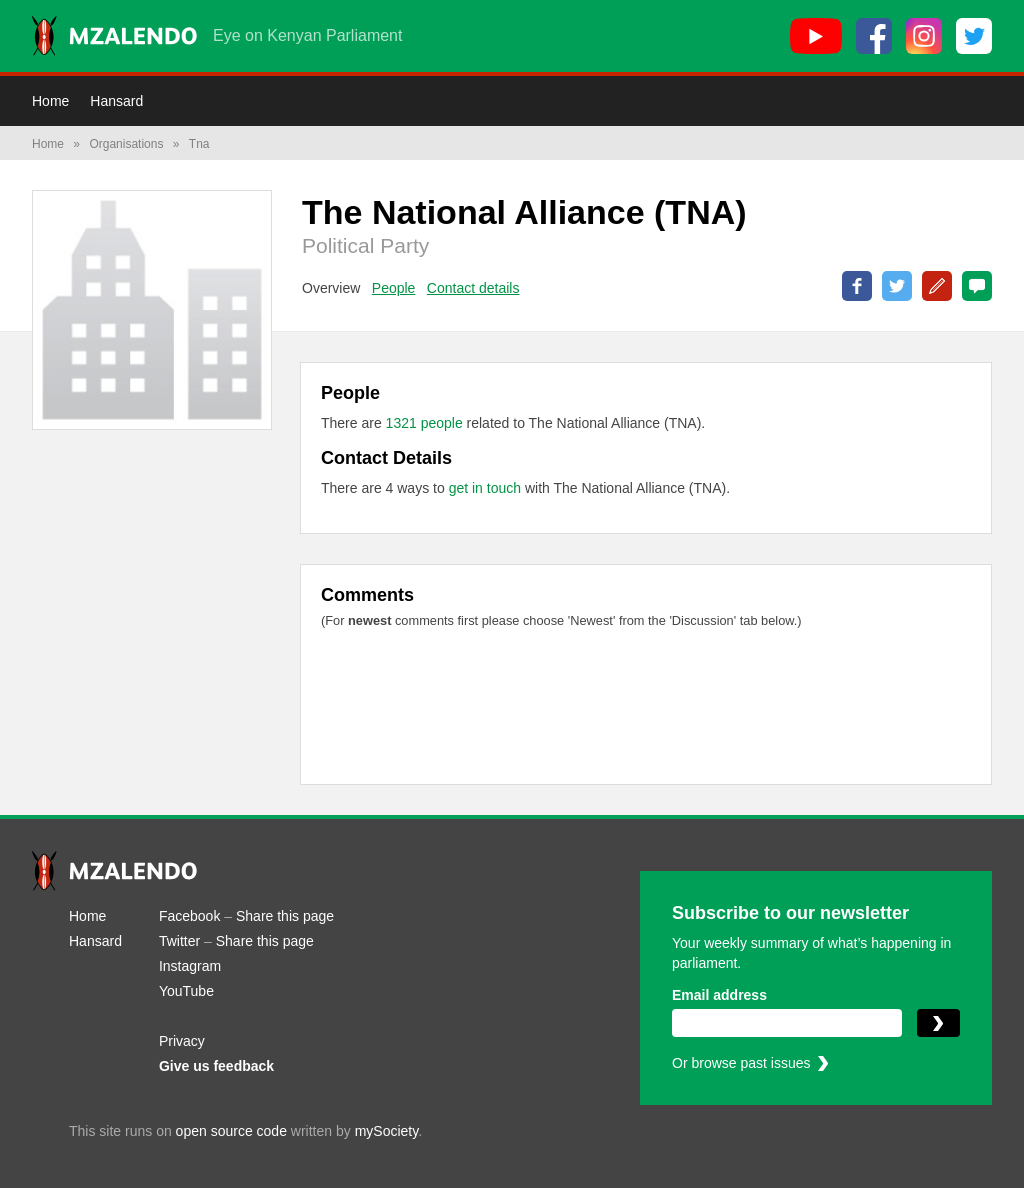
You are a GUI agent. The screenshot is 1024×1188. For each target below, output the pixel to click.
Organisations (126, 144)
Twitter (179, 941)
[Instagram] (924, 36)
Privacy (182, 1041)
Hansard (116, 101)
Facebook (189, 916)
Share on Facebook (857, 286)
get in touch (485, 488)
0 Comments (977, 286)
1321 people (426, 423)
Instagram (190, 966)
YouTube (186, 991)
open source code (231, 1131)
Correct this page (937, 286)
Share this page (285, 916)
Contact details (473, 288)
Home (50, 101)
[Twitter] (974, 36)
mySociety (387, 1131)
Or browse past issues (741, 1063)
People (394, 288)
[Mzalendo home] (114, 36)
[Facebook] (874, 36)
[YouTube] (816, 36)
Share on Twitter (897, 286)
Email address (719, 995)
